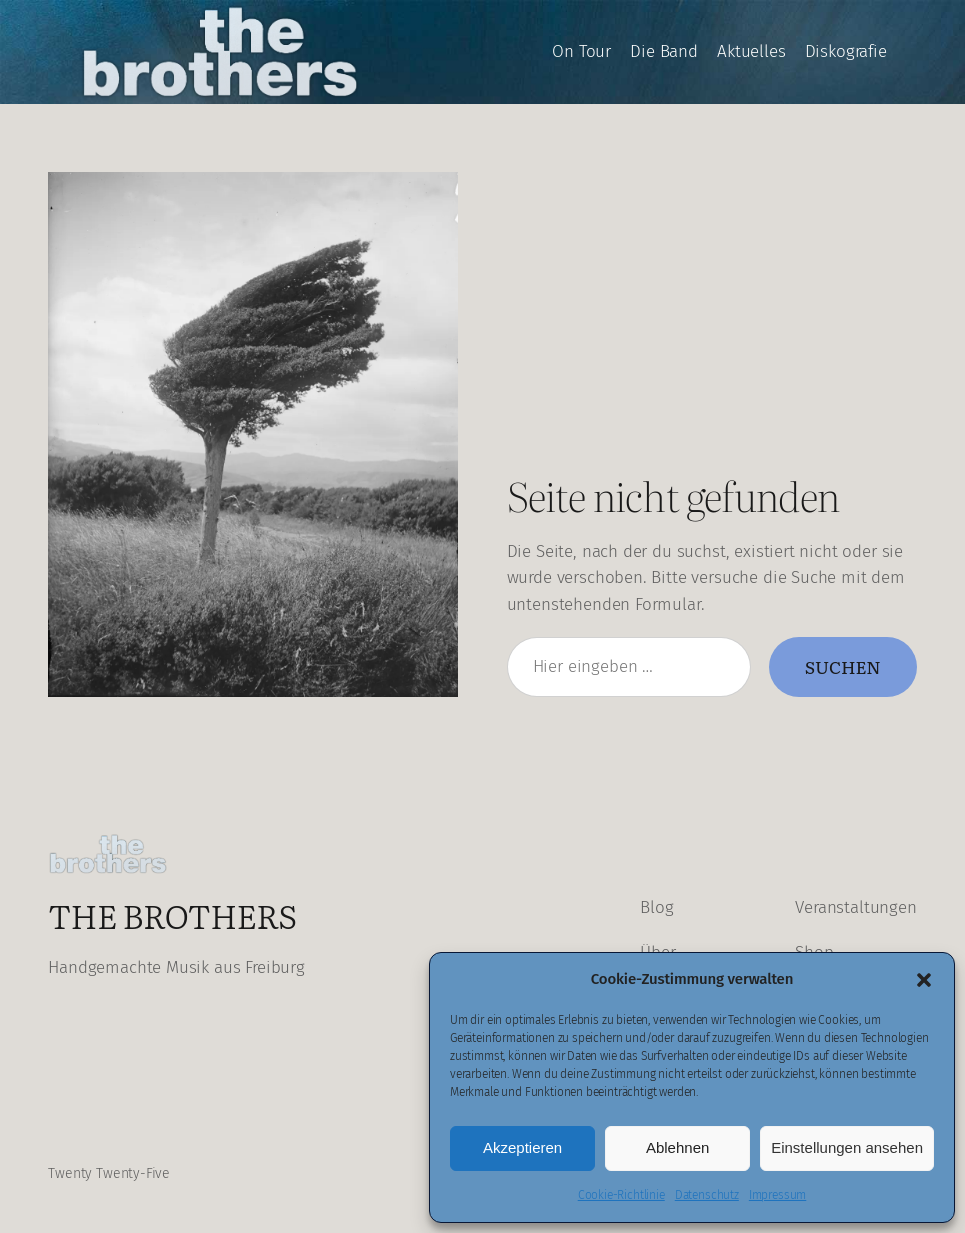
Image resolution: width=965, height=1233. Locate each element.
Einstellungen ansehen (847, 1147)
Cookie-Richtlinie (621, 1195)
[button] (924, 980)
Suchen (843, 666)
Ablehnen (677, 1147)
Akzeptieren (522, 1147)
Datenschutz (707, 1195)
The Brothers (172, 914)
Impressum (777, 1195)
